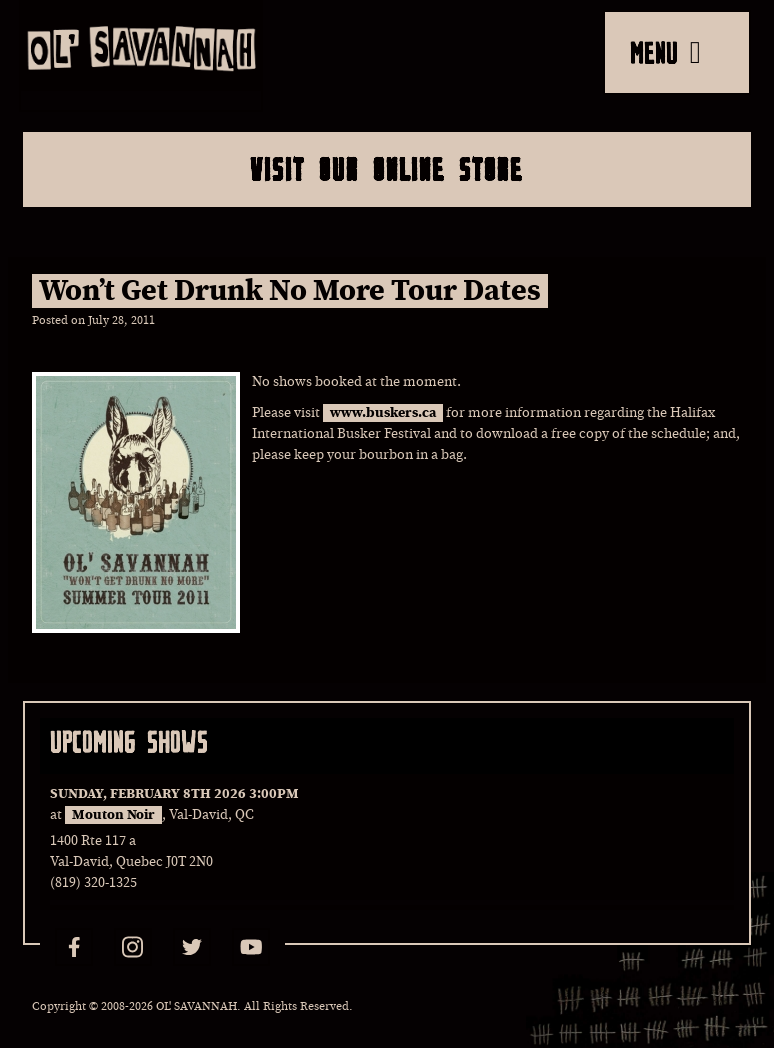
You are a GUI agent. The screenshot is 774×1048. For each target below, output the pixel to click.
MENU (665, 52)
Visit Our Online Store (386, 169)
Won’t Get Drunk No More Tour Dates (290, 291)
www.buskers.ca (383, 413)
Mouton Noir (113, 815)
